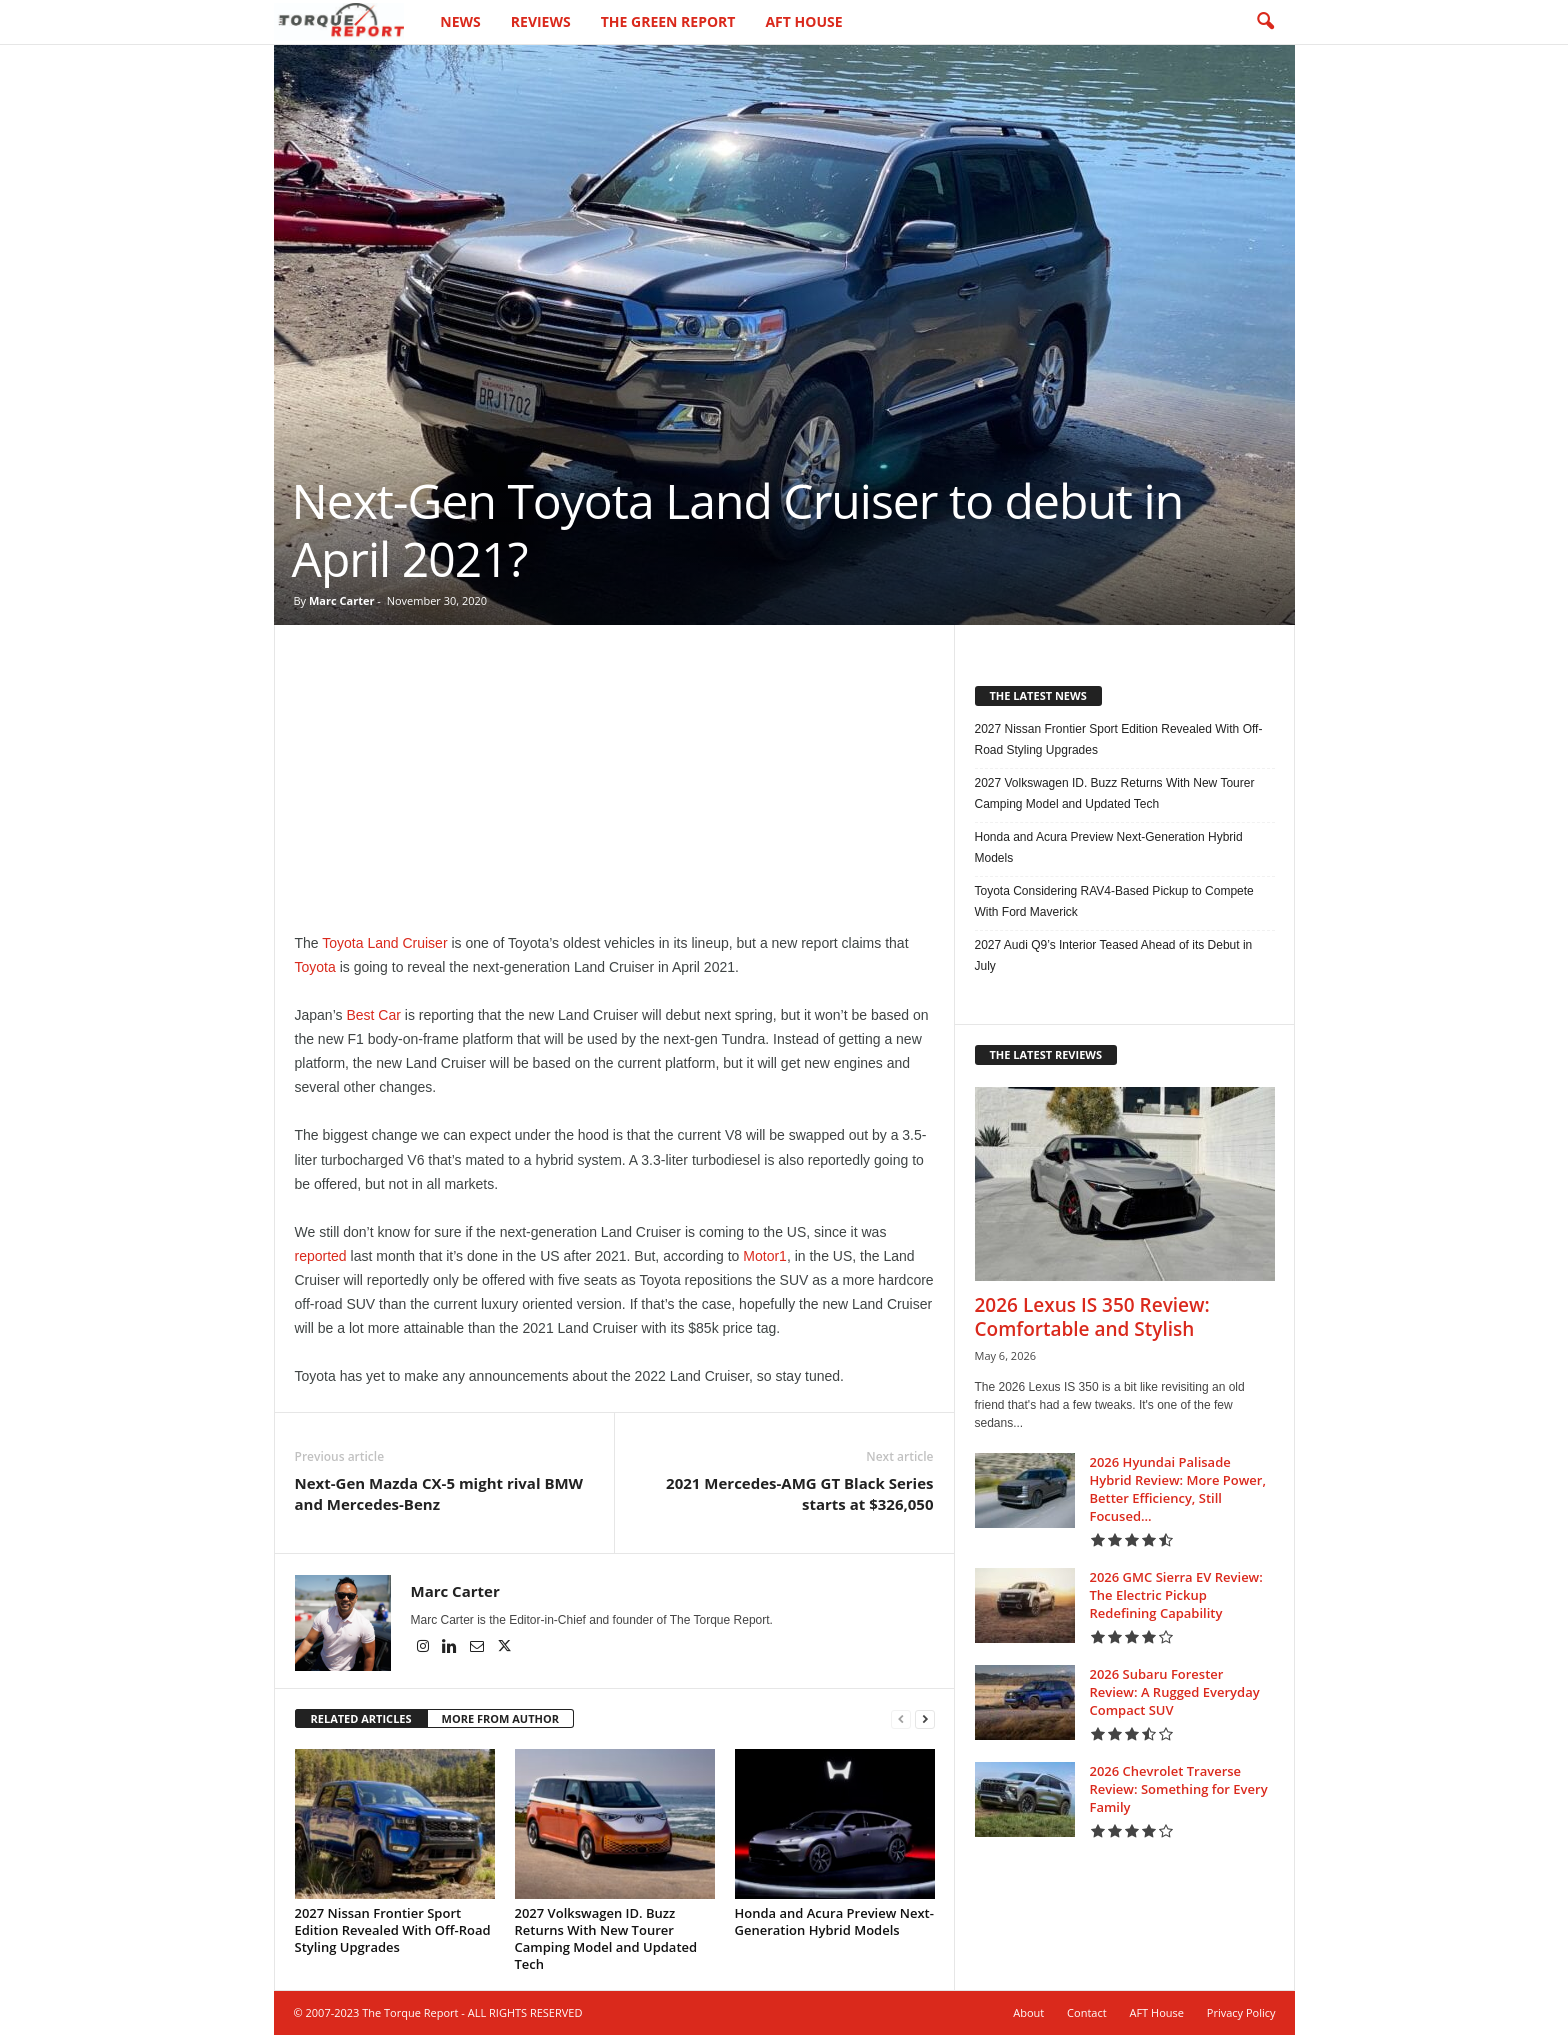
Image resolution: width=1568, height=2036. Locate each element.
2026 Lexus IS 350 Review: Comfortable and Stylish (1092, 1318)
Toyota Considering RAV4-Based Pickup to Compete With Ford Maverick (1114, 902)
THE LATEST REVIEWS (1046, 1055)
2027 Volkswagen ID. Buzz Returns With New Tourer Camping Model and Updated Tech (606, 1939)
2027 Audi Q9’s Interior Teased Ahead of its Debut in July (1114, 956)
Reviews (541, 21)
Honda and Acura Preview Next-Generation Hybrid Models (834, 1922)
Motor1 (765, 1257)
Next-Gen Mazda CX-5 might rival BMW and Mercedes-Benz (439, 1494)
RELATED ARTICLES (361, 1719)
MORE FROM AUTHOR (500, 1719)
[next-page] (925, 1720)
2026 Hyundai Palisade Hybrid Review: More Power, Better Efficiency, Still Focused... (1178, 1490)
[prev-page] (901, 1720)
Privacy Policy (1241, 2013)
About (1028, 2013)
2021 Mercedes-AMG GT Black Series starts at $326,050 (799, 1494)
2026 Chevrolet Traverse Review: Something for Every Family (1179, 1790)
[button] (1265, 22)
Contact (1087, 2013)
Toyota (315, 968)
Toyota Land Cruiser (384, 944)
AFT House (803, 21)
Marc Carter (341, 601)
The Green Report (668, 21)
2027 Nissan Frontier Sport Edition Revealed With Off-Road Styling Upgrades (393, 1931)
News (460, 21)
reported (321, 1257)
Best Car (373, 1016)
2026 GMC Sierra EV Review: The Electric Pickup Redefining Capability (1176, 1596)
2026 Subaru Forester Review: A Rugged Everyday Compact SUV (1175, 1693)
